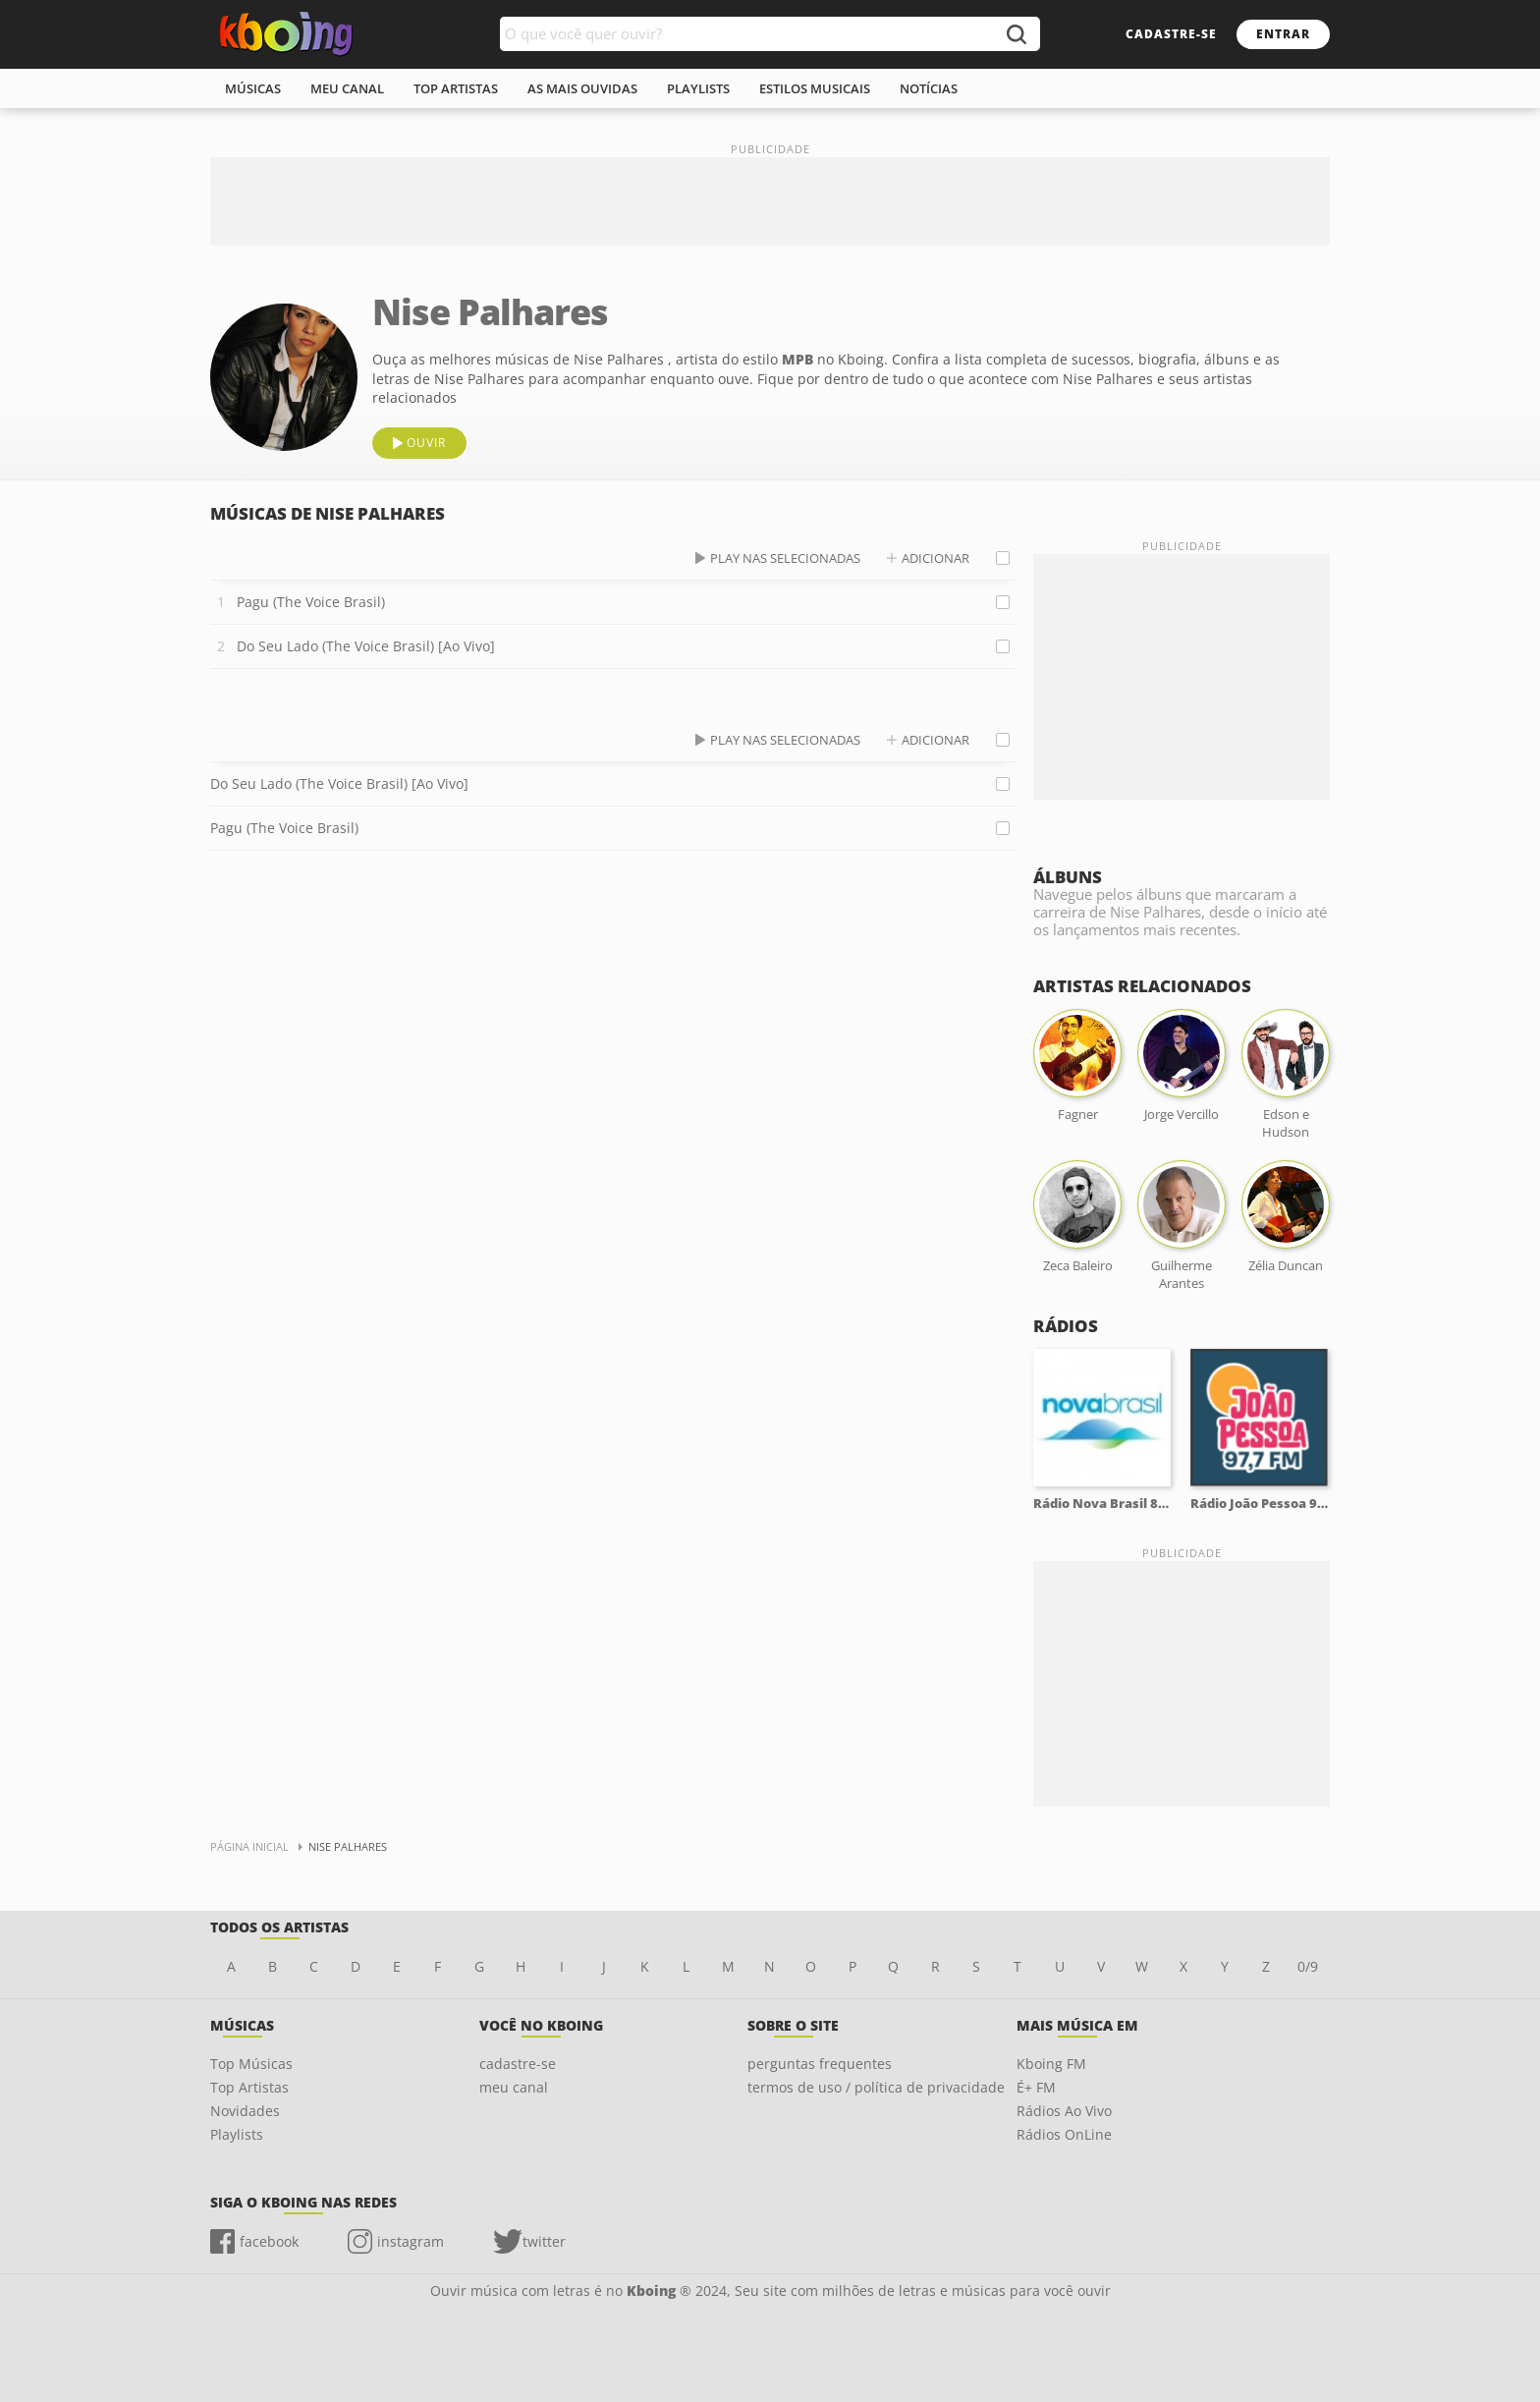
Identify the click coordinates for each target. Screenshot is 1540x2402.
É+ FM (1036, 2087)
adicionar (935, 558)
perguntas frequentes (819, 2063)
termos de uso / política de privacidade (876, 2087)
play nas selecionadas (785, 558)
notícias (929, 88)
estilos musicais (814, 88)
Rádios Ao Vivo (1064, 2110)
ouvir (426, 442)
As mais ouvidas (582, 88)
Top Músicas (251, 2063)
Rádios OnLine (1064, 2134)
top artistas (455, 88)
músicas (253, 88)
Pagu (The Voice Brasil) (311, 601)
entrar (1283, 34)
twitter (544, 2241)
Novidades (245, 2110)
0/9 (1307, 1966)
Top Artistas (249, 2087)
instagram (410, 2241)
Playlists (236, 2134)
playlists (698, 88)
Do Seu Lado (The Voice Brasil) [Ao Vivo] (366, 646)
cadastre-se (1171, 34)
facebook (269, 2241)
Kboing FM (1051, 2063)
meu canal (347, 88)
